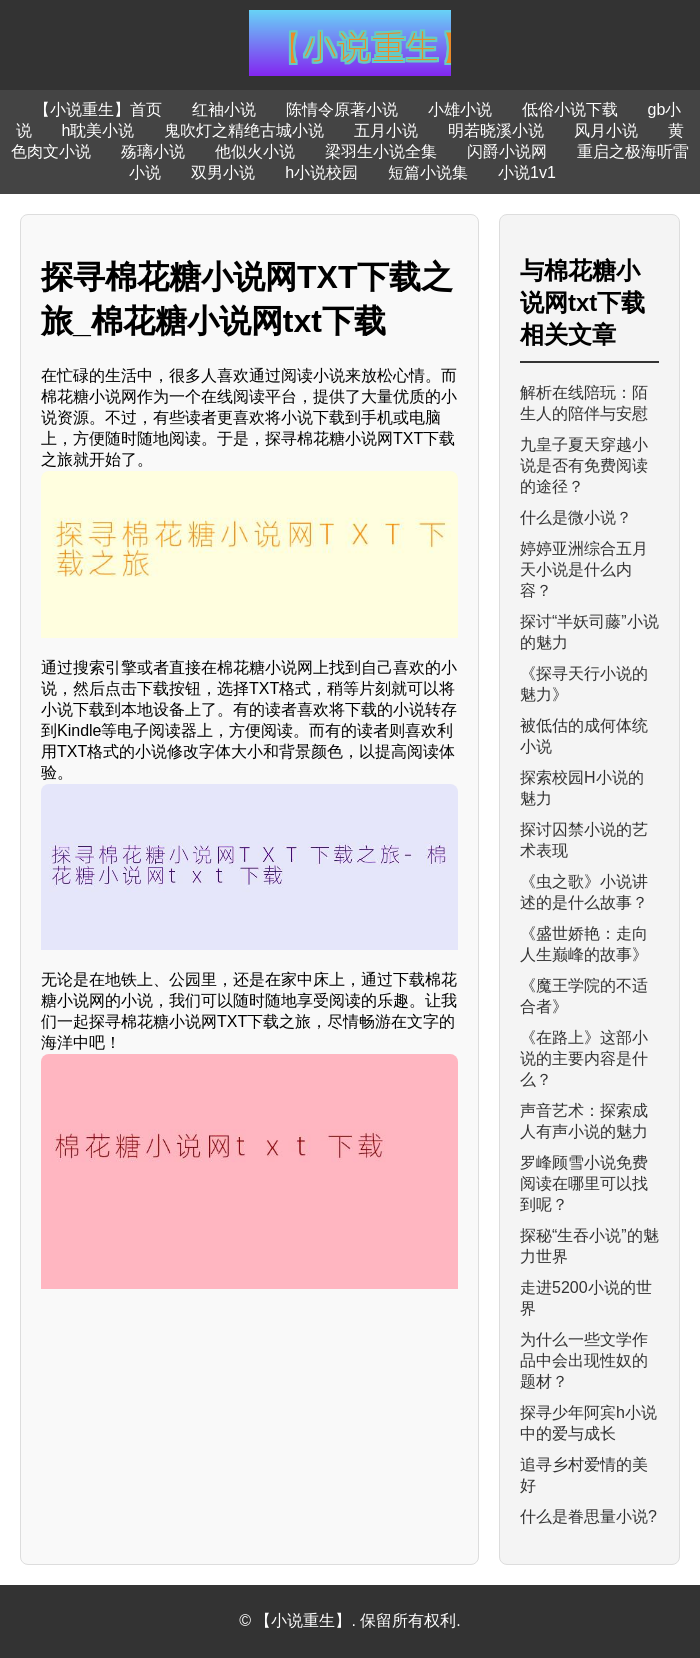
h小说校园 (321, 172)
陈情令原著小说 (342, 109)
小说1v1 (527, 172)
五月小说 (386, 130)
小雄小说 (460, 109)
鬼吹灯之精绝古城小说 (244, 130)
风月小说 (606, 130)
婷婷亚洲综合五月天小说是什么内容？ (584, 569)
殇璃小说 (153, 151)
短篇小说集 (428, 172)
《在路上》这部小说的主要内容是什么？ (584, 1058)
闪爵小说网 (507, 151)
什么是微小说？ (576, 517)
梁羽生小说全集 (381, 151)
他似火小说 (255, 151)
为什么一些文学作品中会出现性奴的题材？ (584, 1360)
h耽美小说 (98, 130)
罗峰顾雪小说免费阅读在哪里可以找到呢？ (584, 1183)
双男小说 (223, 172)
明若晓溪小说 (496, 130)
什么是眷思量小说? (588, 1516)
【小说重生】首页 (98, 109)
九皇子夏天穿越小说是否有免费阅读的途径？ (584, 465)
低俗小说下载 (570, 109)
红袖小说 (224, 109)
